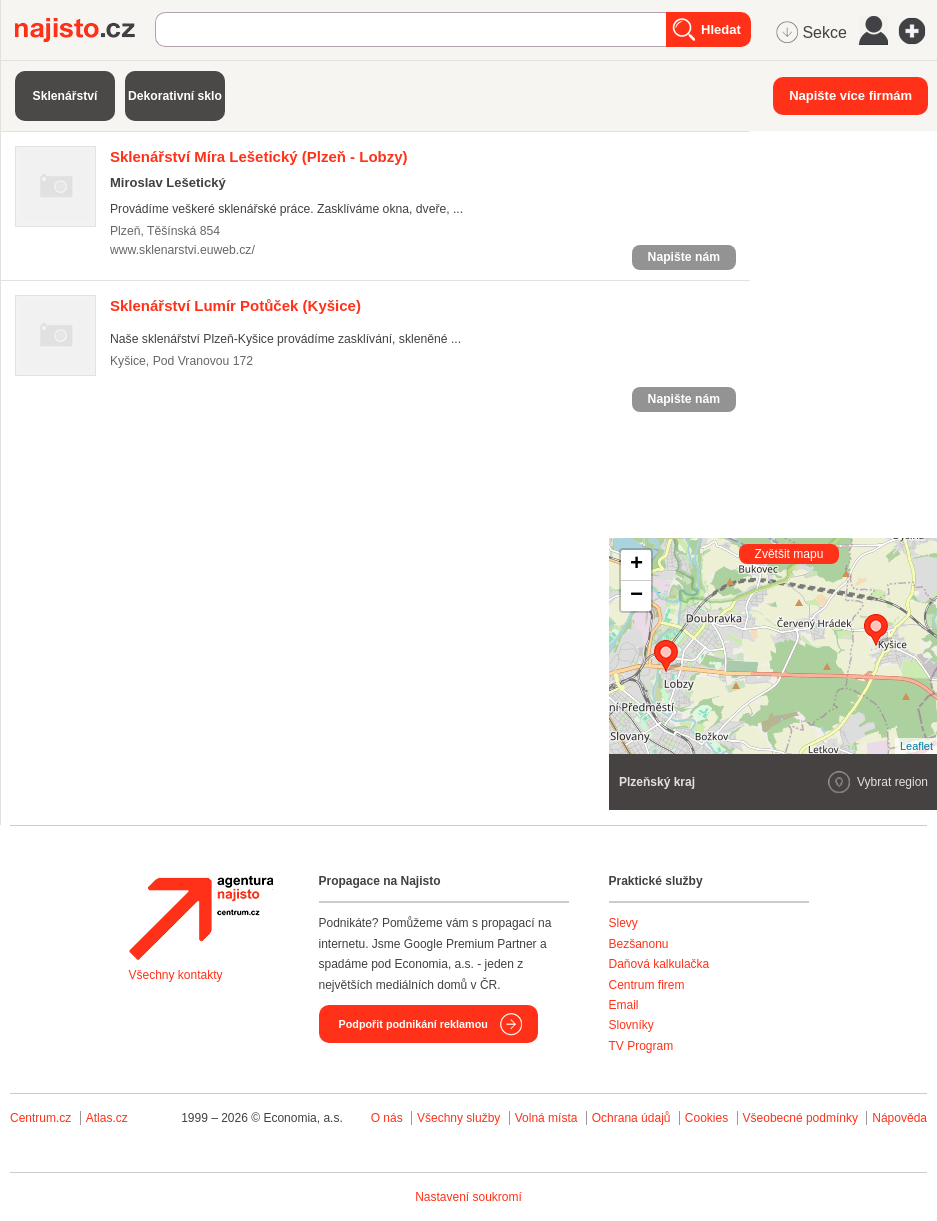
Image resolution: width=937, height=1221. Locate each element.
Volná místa (546, 1118)
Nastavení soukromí (468, 1197)
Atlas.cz (107, 1118)
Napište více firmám (850, 95)
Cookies (706, 1118)
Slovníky (631, 1025)
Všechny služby (460, 1118)
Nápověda (899, 1118)
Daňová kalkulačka (659, 964)
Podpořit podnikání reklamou (413, 1024)
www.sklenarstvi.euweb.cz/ (182, 250)
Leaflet (916, 746)
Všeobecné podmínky (800, 1118)
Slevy (623, 923)
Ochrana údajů (631, 1118)
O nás (387, 1118)
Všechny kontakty (176, 975)
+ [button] (636, 565)
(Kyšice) (235, 305)
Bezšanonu (639, 944)
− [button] (636, 596)
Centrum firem (647, 985)
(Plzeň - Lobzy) (259, 156)
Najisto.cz (85, 30)
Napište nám (684, 257)
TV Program (641, 1046)
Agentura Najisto (201, 918)
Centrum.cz (40, 1118)
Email (624, 1005)
